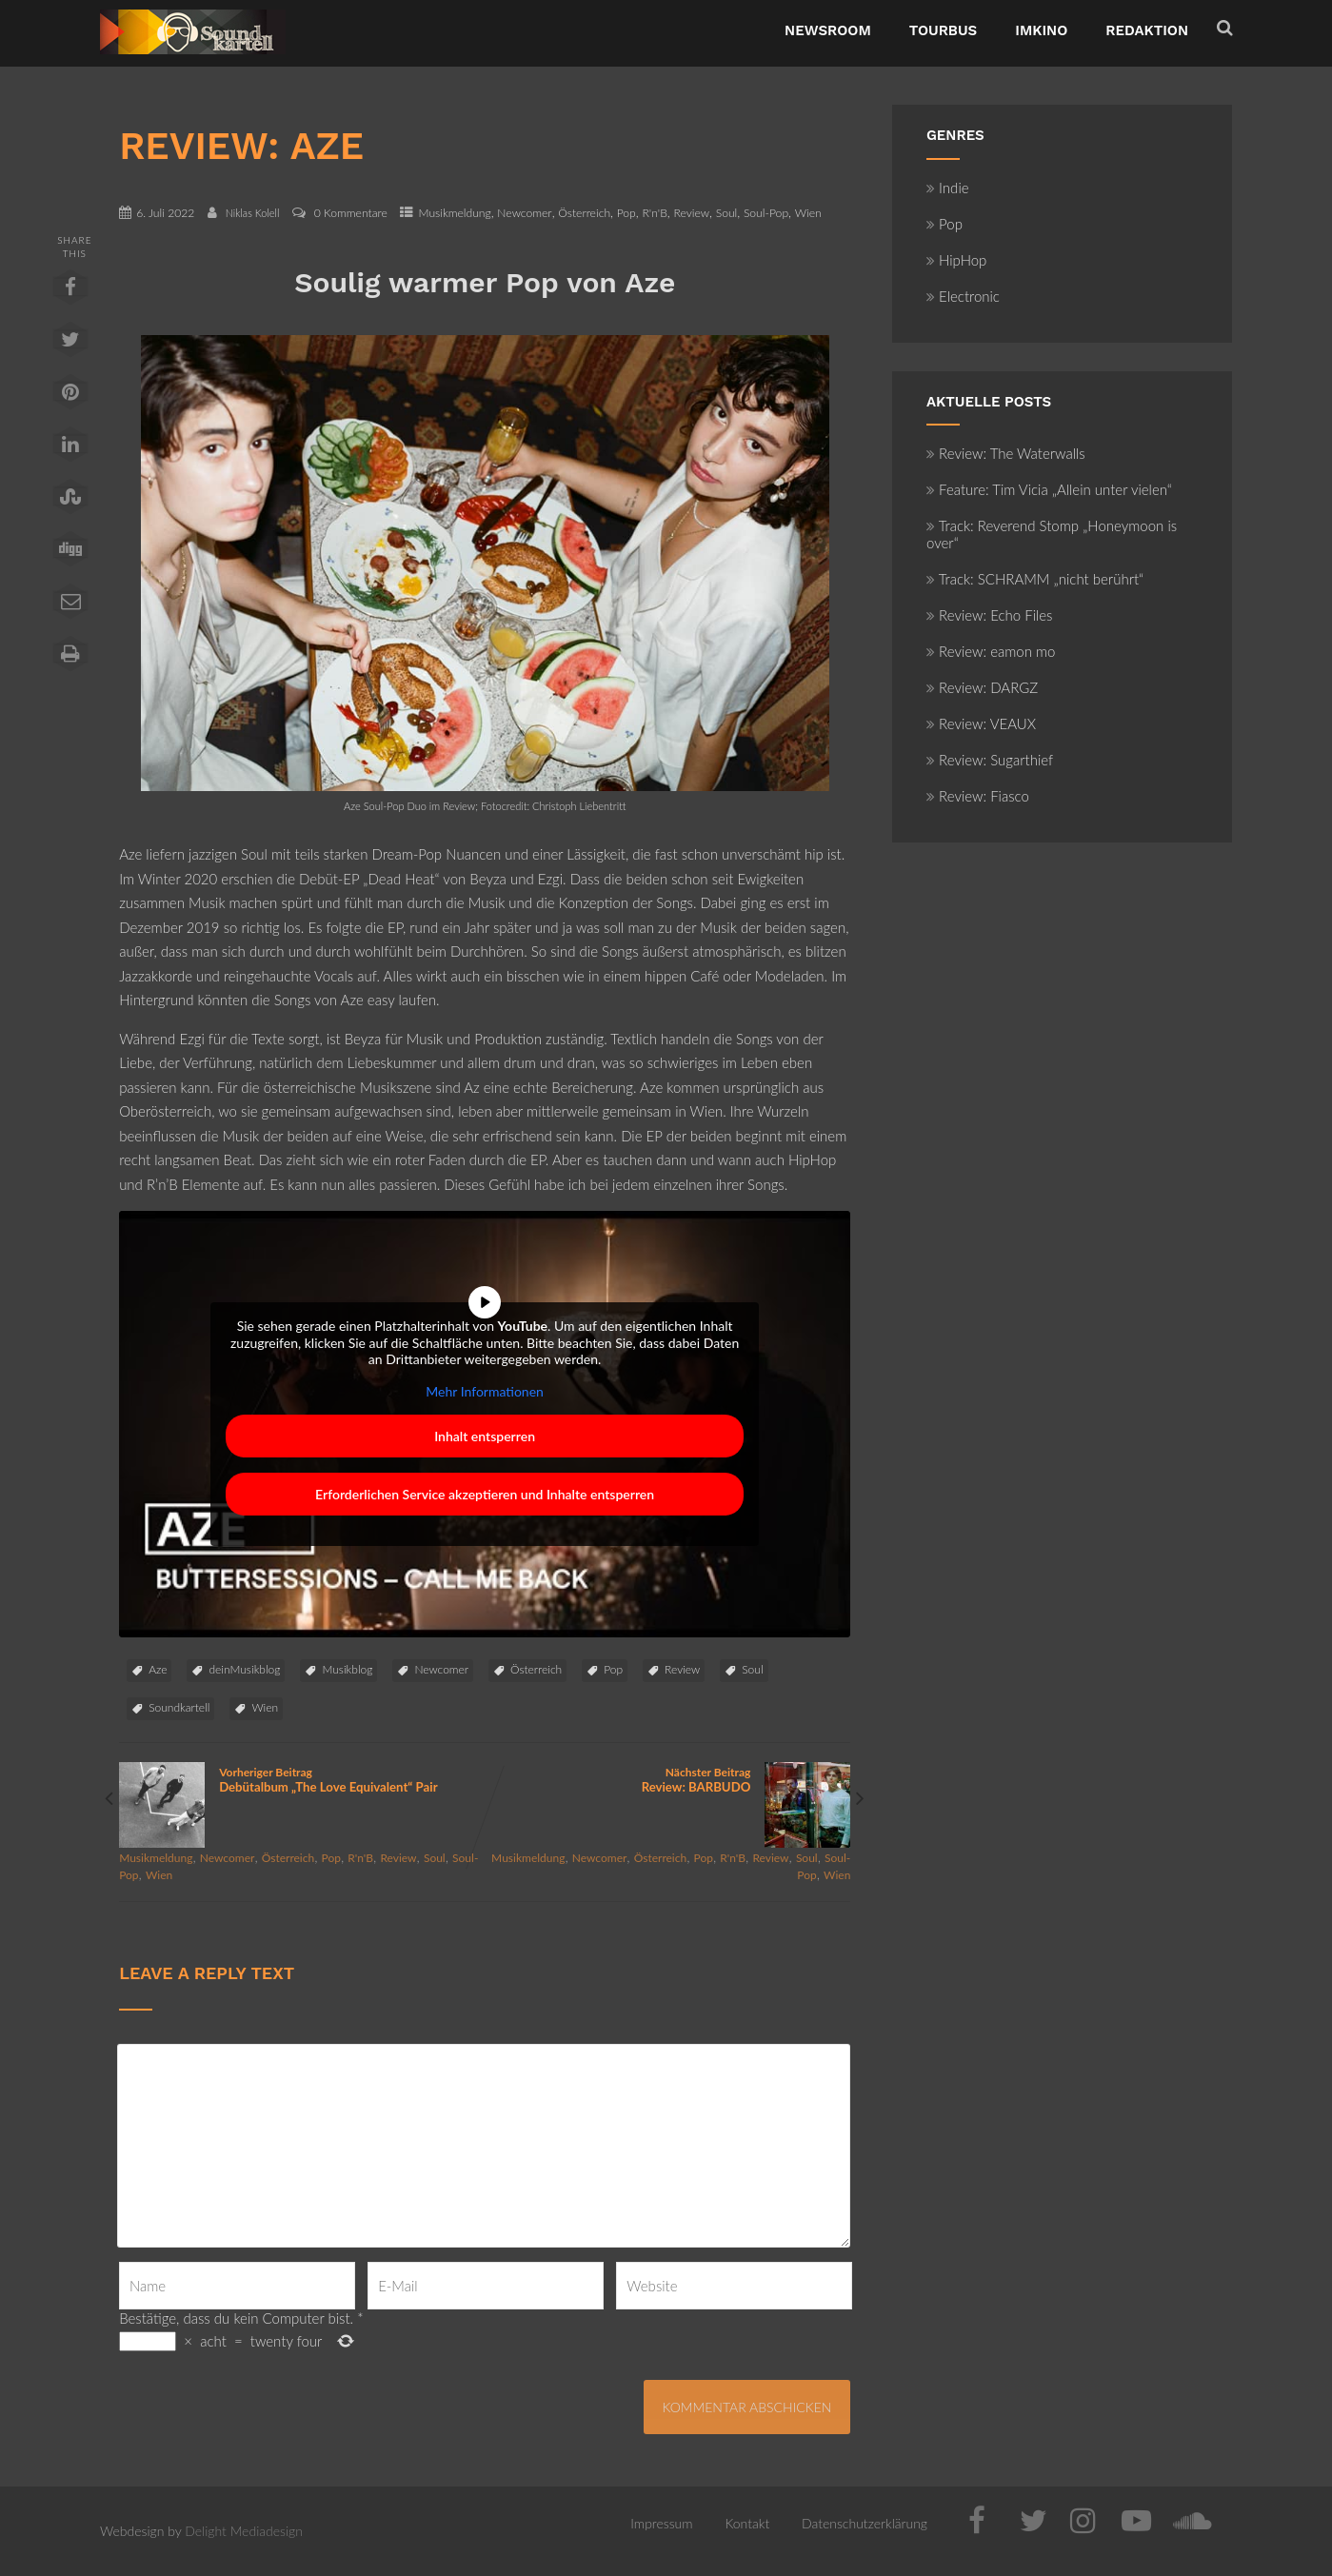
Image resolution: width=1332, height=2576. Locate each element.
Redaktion (1146, 30)
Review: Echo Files (989, 615)
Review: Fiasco (977, 795)
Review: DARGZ (982, 687)
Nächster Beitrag (667, 1779)
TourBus (943, 30)
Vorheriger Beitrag (302, 1779)
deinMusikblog (244, 1669)
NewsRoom (828, 30)
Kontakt (747, 2523)
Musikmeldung (454, 213)
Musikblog (347, 1669)
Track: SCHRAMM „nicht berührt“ (1034, 578)
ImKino (1041, 30)
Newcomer (524, 213)
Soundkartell (179, 1707)
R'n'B (654, 213)
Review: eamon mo (991, 651)
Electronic (963, 296)
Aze (158, 1669)
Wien (808, 213)
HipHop (956, 259)
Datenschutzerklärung (864, 2523)
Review (691, 213)
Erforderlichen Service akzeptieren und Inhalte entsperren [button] (484, 1494)
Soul (727, 213)
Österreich (584, 213)
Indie (947, 187)
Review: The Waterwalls (1005, 453)
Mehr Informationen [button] (485, 1391)
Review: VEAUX (981, 723)
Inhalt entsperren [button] (484, 1436)
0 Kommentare (351, 213)
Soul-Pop (766, 213)
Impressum (661, 2523)
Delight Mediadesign (244, 2531)
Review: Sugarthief (989, 759)
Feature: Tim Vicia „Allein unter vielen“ (1049, 489)
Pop (626, 213)
